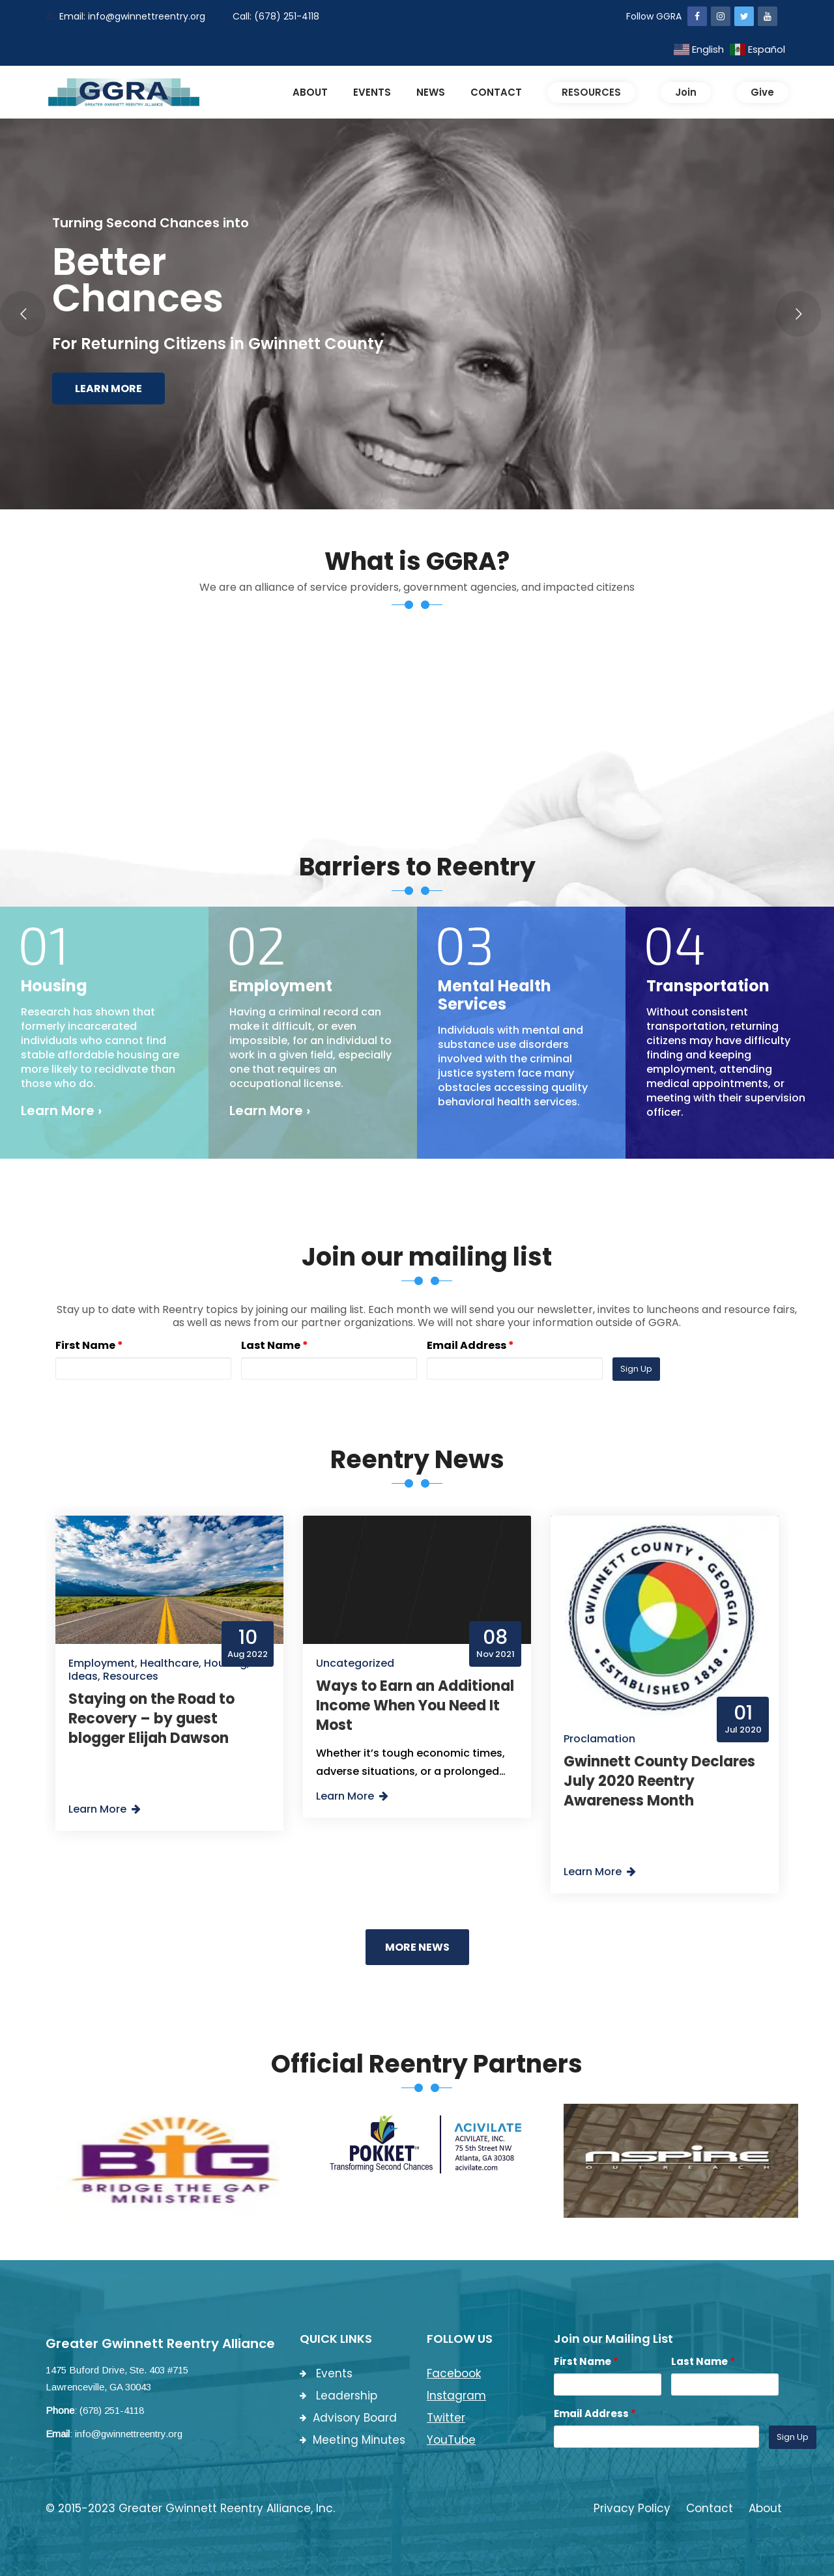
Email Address (470, 1345)
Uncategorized (355, 1663)
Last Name (274, 1345)
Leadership (338, 2395)
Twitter (446, 2418)
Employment (101, 1663)
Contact (709, 2508)
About (765, 2508)
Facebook (454, 2373)
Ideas (83, 1676)
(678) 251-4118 (111, 2410)
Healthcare (169, 1663)
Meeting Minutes (352, 2440)
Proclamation (599, 1738)
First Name (89, 1345)
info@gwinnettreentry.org (128, 2433)
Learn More (108, 388)
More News (417, 1947)
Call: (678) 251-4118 (270, 16)
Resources (130, 1676)
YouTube (451, 2440)
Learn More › (61, 1110)
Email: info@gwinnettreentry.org (125, 16)
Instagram (456, 2395)
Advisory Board (348, 2418)
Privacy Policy (632, 2508)
